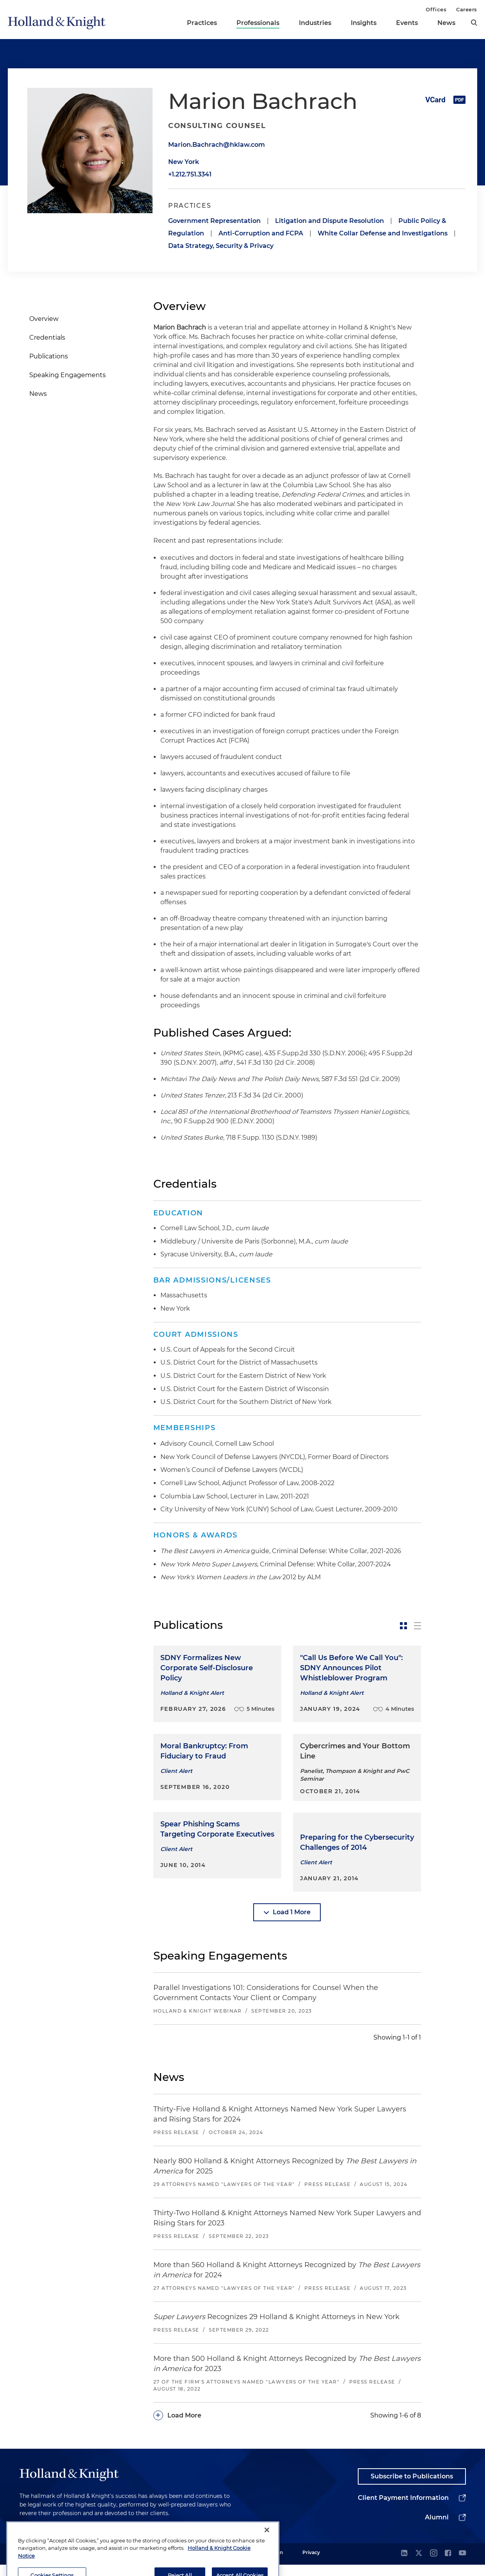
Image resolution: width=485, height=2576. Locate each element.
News (446, 23)
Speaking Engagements (67, 375)
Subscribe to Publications (412, 2487)
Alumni (437, 2528)
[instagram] (433, 2564)
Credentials (47, 337)
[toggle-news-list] (417, 1625)
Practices (202, 23)
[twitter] (418, 2564)
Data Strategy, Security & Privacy (221, 245)
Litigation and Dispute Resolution (329, 220)
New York (183, 162)
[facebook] (448, 2564)
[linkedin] (404, 2564)
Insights (364, 23)
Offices (436, 9)
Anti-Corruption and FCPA (261, 233)
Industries (315, 23)
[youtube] (462, 2564)
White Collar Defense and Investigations (383, 233)
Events (407, 23)
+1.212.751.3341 (189, 174)
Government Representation (214, 220)
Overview (44, 318)
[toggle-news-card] (403, 1625)
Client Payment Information (403, 2509)
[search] (474, 23)
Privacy (311, 2564)
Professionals (257, 23)
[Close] (266, 2557)
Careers (466, 9)
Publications (48, 356)
